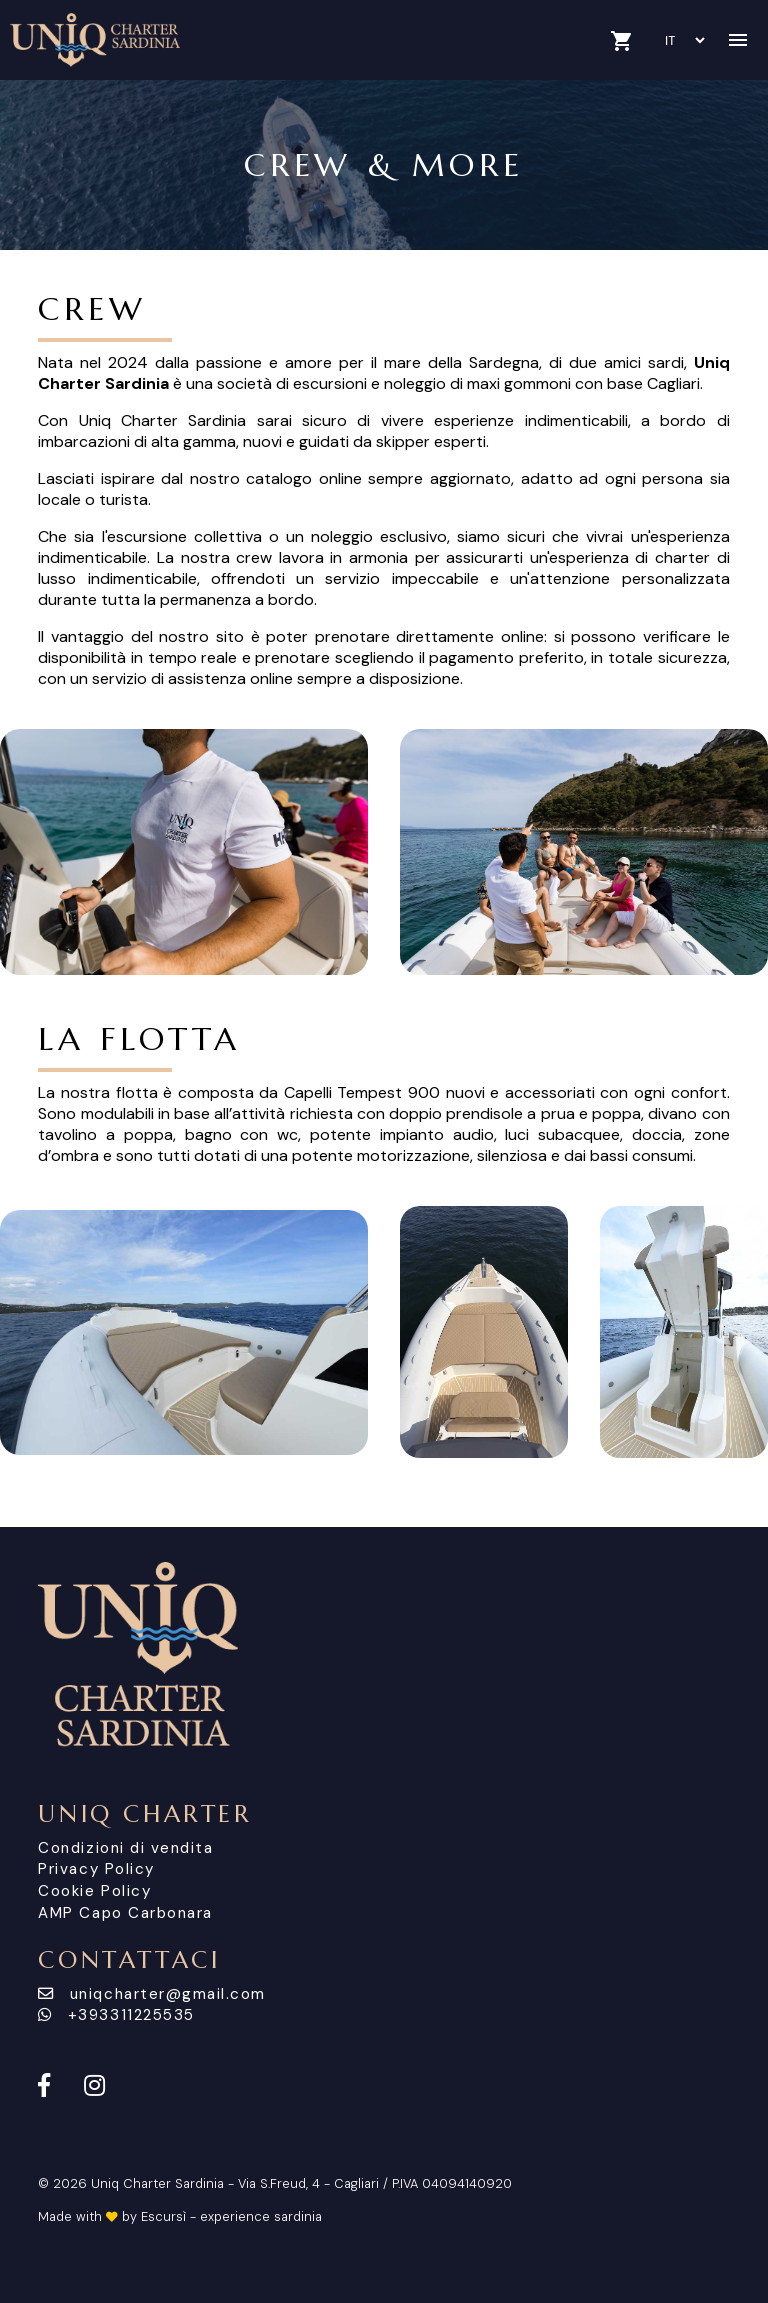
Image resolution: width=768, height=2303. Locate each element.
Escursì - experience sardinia (231, 2216)
